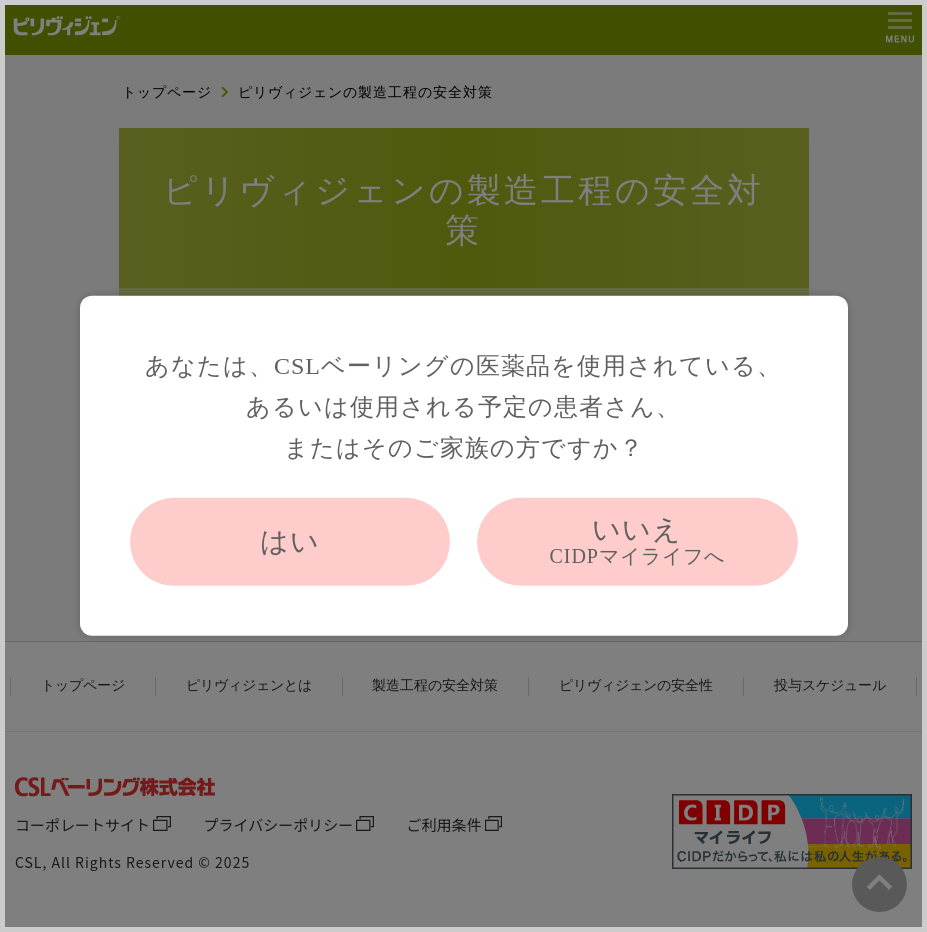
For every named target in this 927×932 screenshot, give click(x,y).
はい (290, 541)
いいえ (637, 541)
